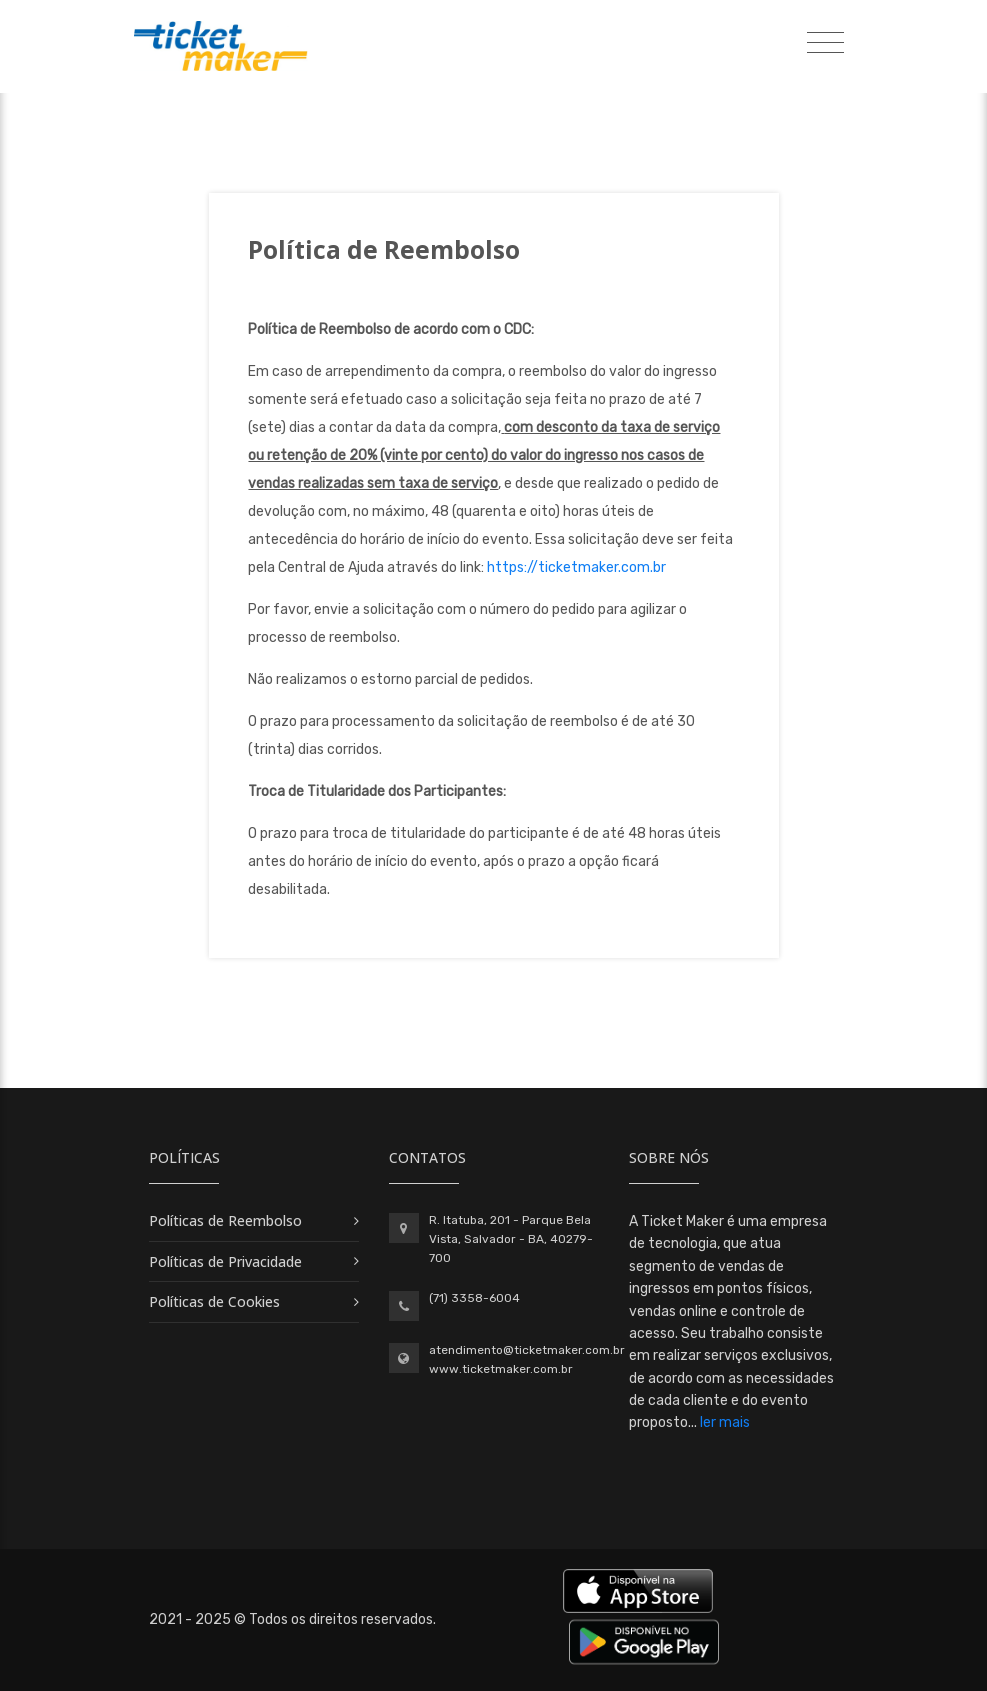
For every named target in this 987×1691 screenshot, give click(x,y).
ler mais (725, 1422)
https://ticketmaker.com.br (576, 567)
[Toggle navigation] (825, 43)
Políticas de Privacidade (225, 1261)
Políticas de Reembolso (225, 1220)
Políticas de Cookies (214, 1301)
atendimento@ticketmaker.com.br (527, 1350)
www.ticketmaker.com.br (501, 1369)
